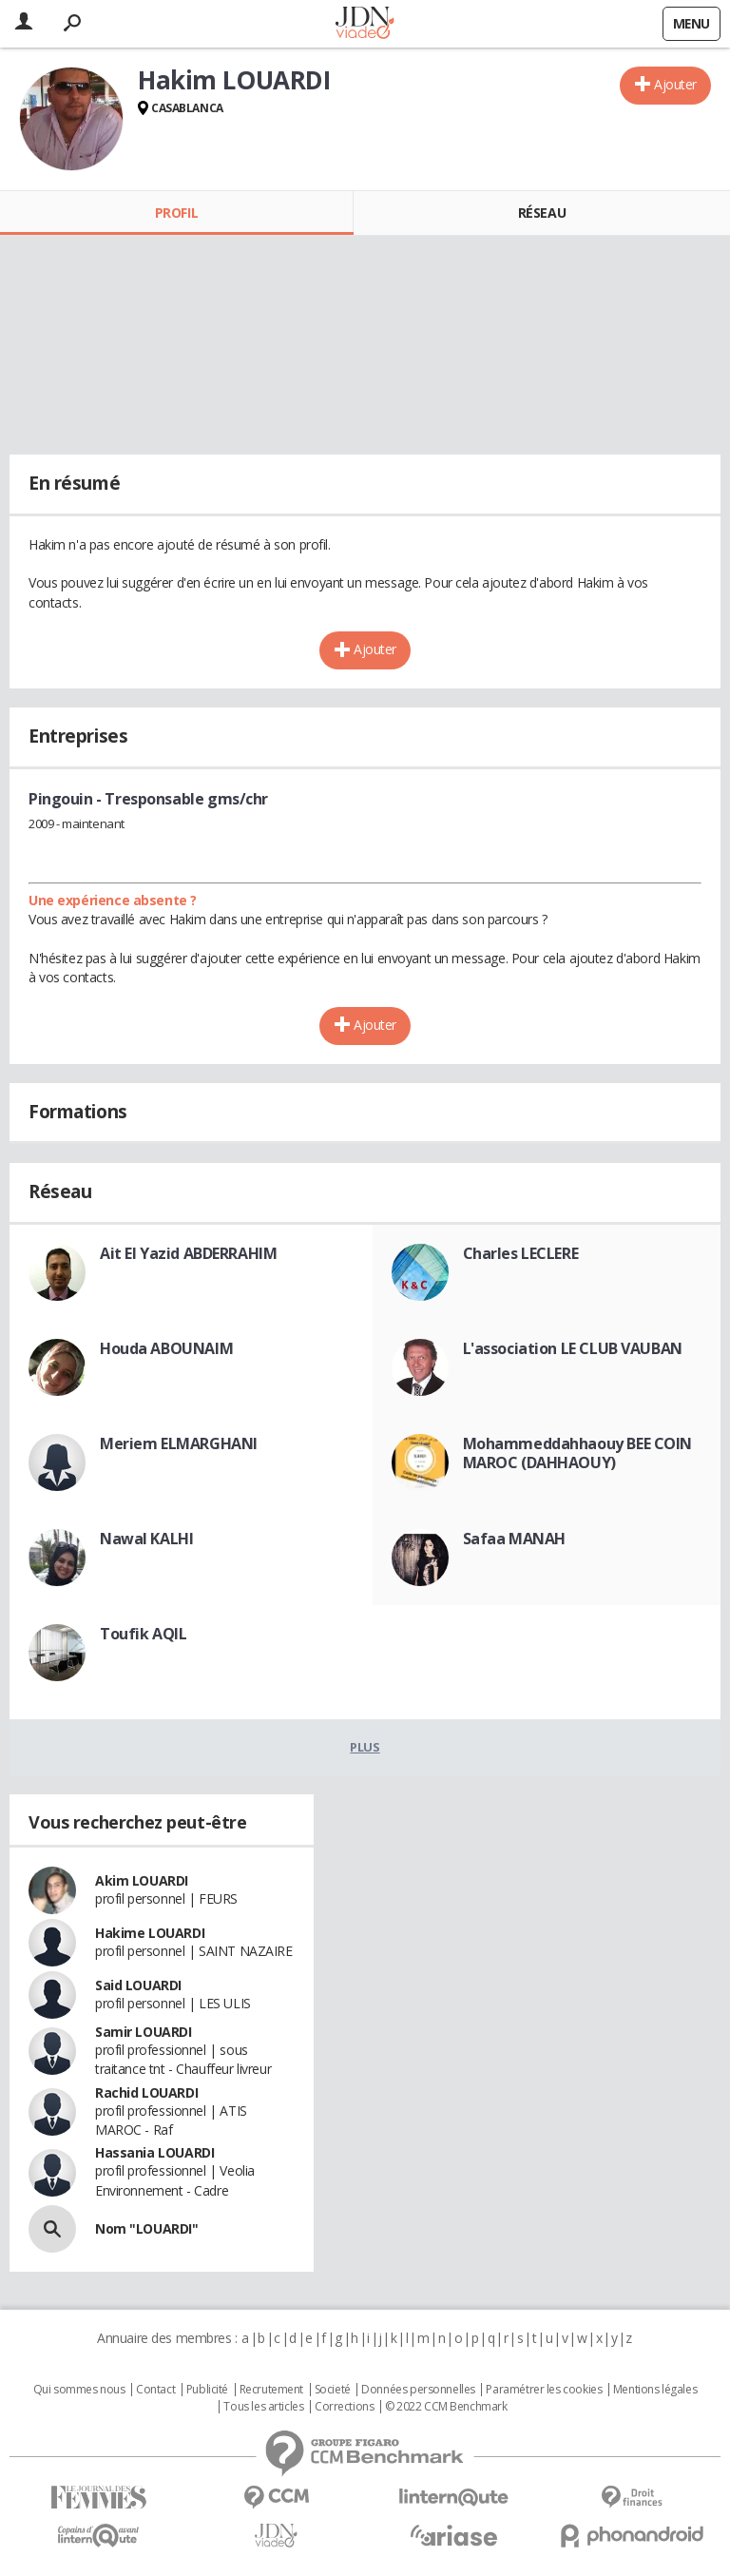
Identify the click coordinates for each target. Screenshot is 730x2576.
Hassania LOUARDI (154, 2152)
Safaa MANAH (514, 1538)
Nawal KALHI (146, 1538)
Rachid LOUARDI (146, 2092)
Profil (176, 212)
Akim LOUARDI (141, 1880)
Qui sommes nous (79, 2389)
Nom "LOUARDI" (147, 2228)
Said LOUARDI (138, 1985)
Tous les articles (263, 2406)
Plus (364, 1746)
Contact (155, 2389)
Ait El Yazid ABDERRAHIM (188, 1253)
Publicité (207, 2389)
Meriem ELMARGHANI (179, 1443)
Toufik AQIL (143, 1633)
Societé (333, 2389)
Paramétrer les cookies (544, 2389)
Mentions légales (655, 2389)
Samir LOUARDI (143, 2032)
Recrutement (271, 2389)
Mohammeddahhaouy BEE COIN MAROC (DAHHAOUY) (578, 1453)
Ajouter (675, 84)
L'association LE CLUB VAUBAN (572, 1348)
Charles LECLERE (521, 1253)
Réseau (542, 212)
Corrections (344, 2406)
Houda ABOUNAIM (166, 1348)
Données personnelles (418, 2389)
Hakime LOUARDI (149, 1933)
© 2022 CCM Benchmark (446, 2406)
